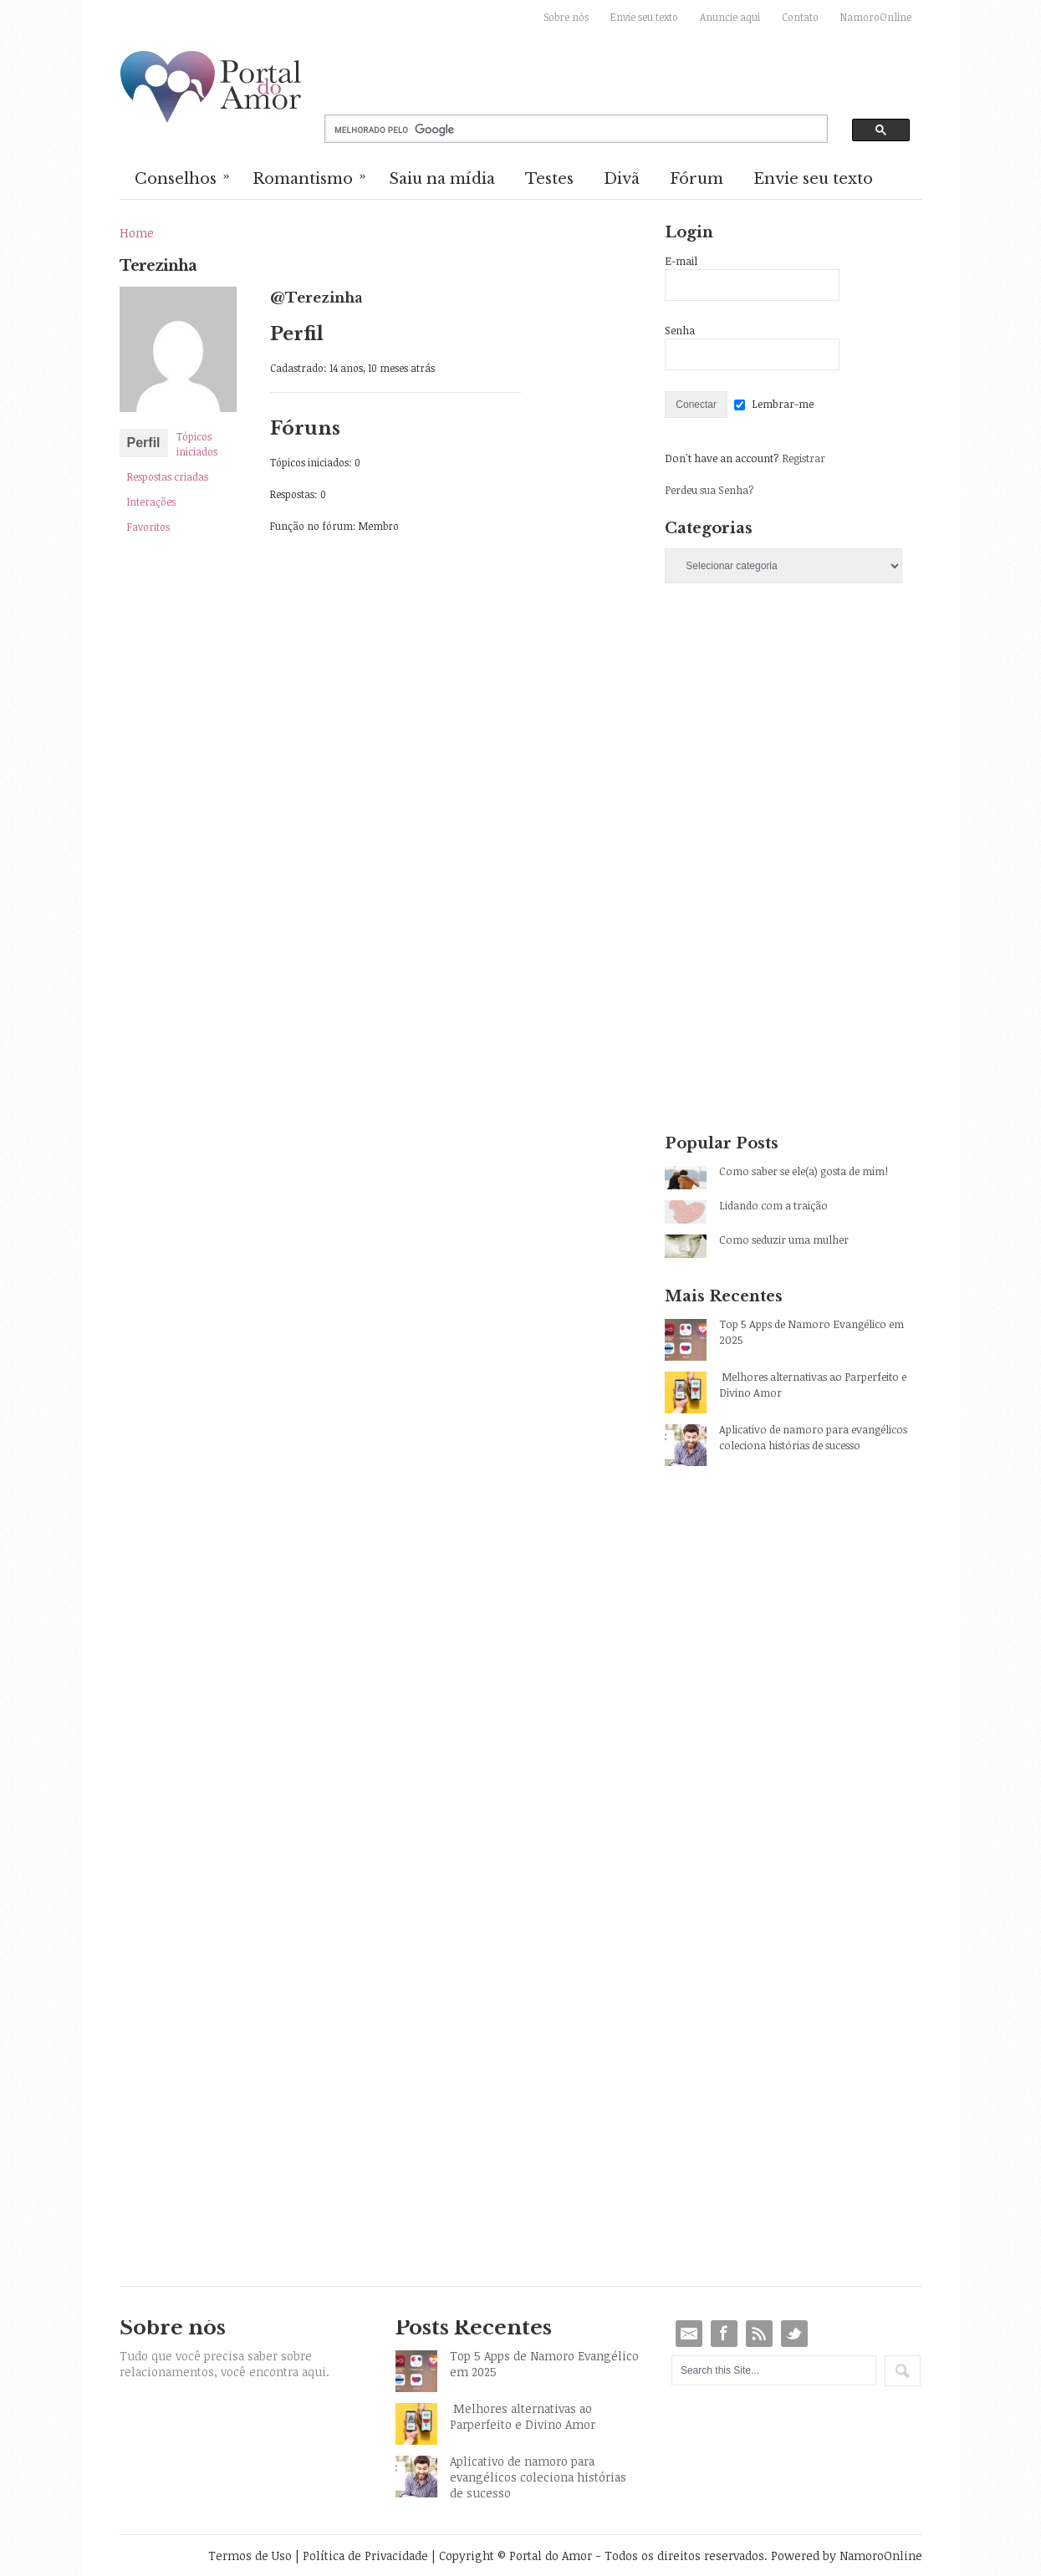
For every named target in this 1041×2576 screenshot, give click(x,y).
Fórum (696, 179)
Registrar (803, 458)
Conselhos (183, 177)
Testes (549, 179)
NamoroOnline (875, 16)
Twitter (794, 2333)
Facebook (724, 2333)
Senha (680, 330)
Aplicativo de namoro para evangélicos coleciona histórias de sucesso (813, 1437)
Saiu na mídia (442, 179)
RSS (759, 2333)
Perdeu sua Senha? (709, 489)
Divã (622, 179)
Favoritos (148, 526)
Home (137, 233)
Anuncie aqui (730, 16)
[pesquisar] (561, 129)
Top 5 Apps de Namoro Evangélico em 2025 (811, 1331)
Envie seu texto (644, 16)
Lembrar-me (783, 403)
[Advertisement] (793, 743)
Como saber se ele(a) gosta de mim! (803, 1171)
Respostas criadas (167, 476)
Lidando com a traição (773, 1205)
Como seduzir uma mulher (784, 1239)
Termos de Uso (250, 2555)
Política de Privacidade (365, 2555)
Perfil (144, 442)
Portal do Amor (212, 87)
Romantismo (310, 177)
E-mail (681, 260)
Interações (151, 501)
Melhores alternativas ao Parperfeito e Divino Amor (812, 1384)
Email (689, 2333)
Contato (800, 16)
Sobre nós (566, 16)
